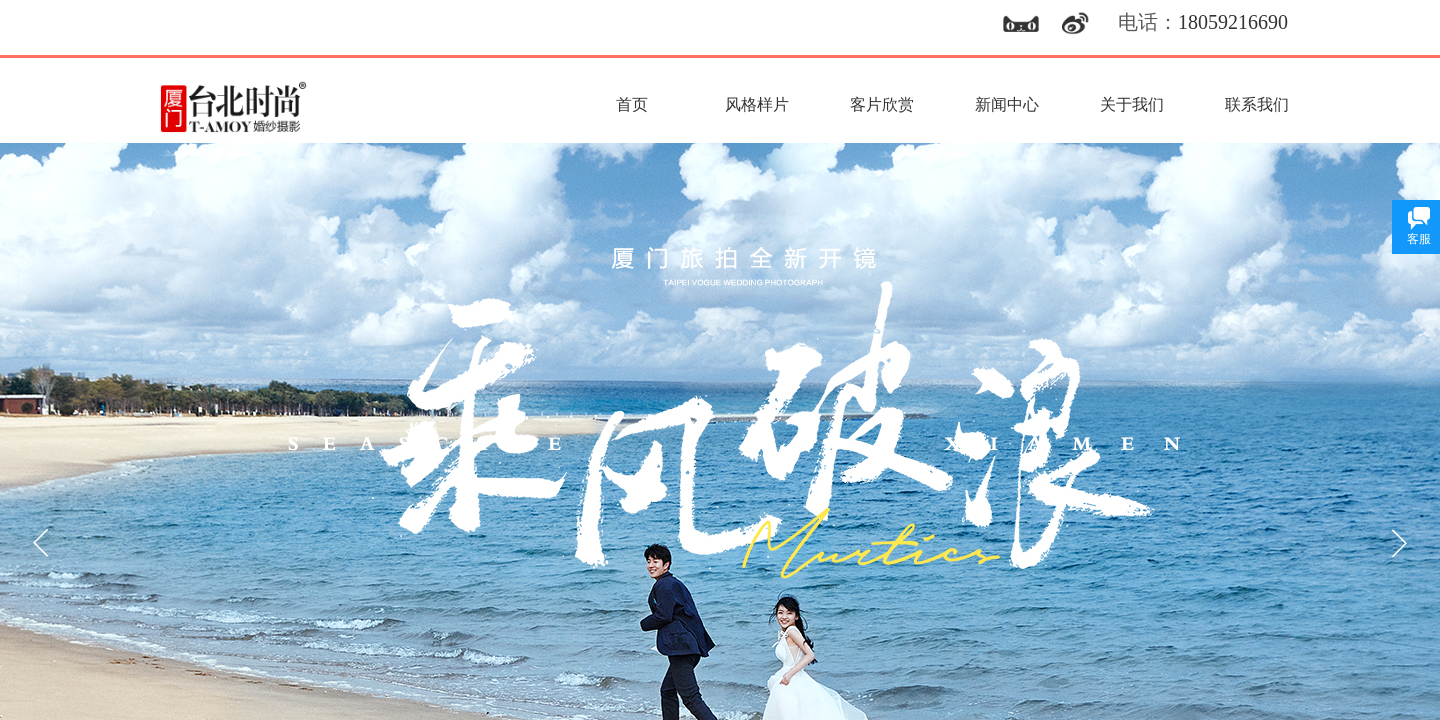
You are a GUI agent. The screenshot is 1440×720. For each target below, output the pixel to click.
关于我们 (1132, 104)
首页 (632, 104)
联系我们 (1257, 104)
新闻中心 (1007, 104)
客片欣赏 (882, 104)
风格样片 (757, 104)
